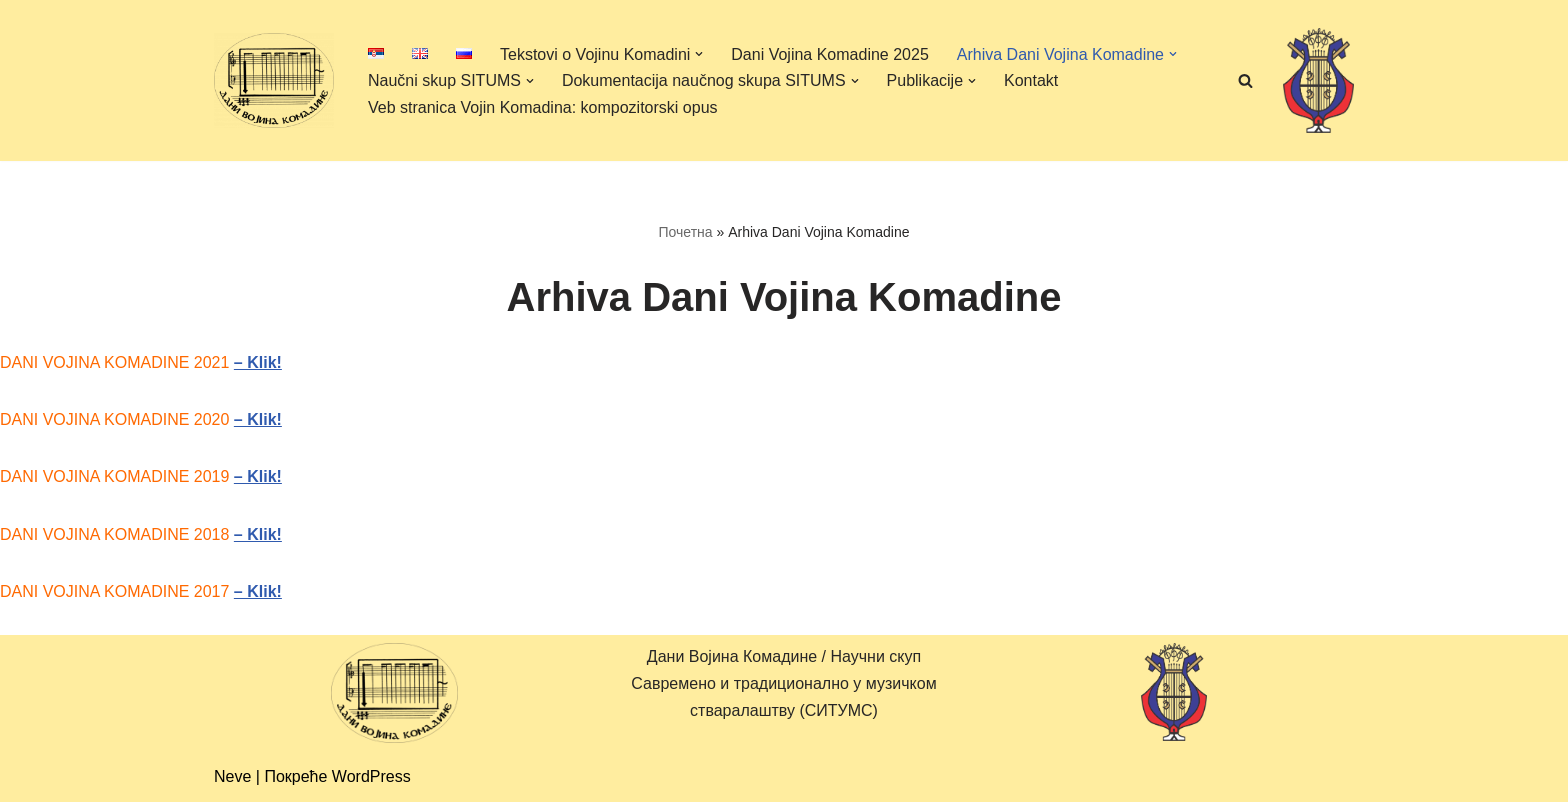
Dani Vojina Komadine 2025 (829, 54)
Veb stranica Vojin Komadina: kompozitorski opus (543, 107)
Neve (232, 776)
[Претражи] (1245, 80)
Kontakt (1031, 80)
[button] (699, 54)
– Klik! (258, 362)
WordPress (371, 776)
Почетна (685, 232)
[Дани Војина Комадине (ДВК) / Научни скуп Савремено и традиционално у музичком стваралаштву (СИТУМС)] (274, 80)
